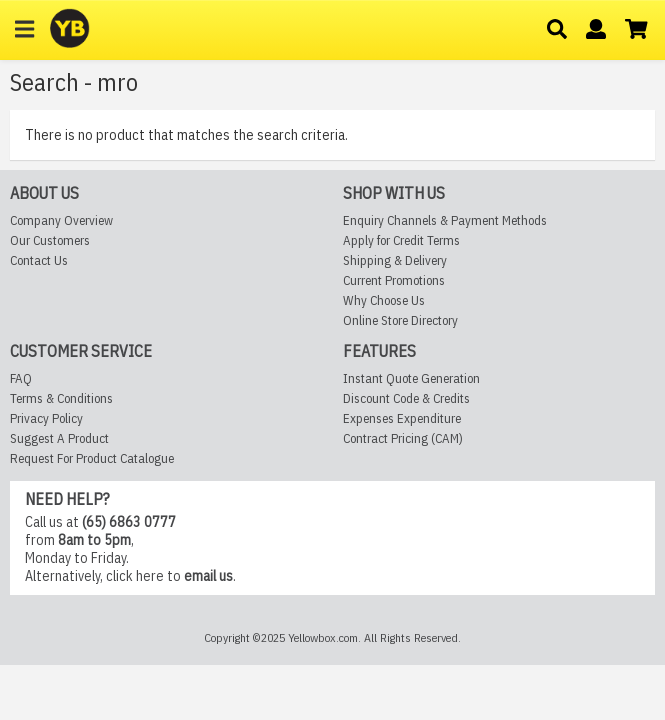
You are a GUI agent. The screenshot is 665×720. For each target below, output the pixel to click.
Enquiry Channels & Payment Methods (445, 275)
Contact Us (39, 315)
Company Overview (61, 275)
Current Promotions (394, 335)
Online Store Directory (400, 375)
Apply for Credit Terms (401, 295)
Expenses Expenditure (402, 472)
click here (135, 631)
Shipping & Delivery (395, 315)
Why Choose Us (384, 355)
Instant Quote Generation (411, 432)
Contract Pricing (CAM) (403, 492)
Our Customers (50, 295)
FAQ (21, 432)
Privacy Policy (46, 472)
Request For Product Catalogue (92, 512)
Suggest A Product (59, 492)
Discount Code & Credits (406, 452)
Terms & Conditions (61, 452)
